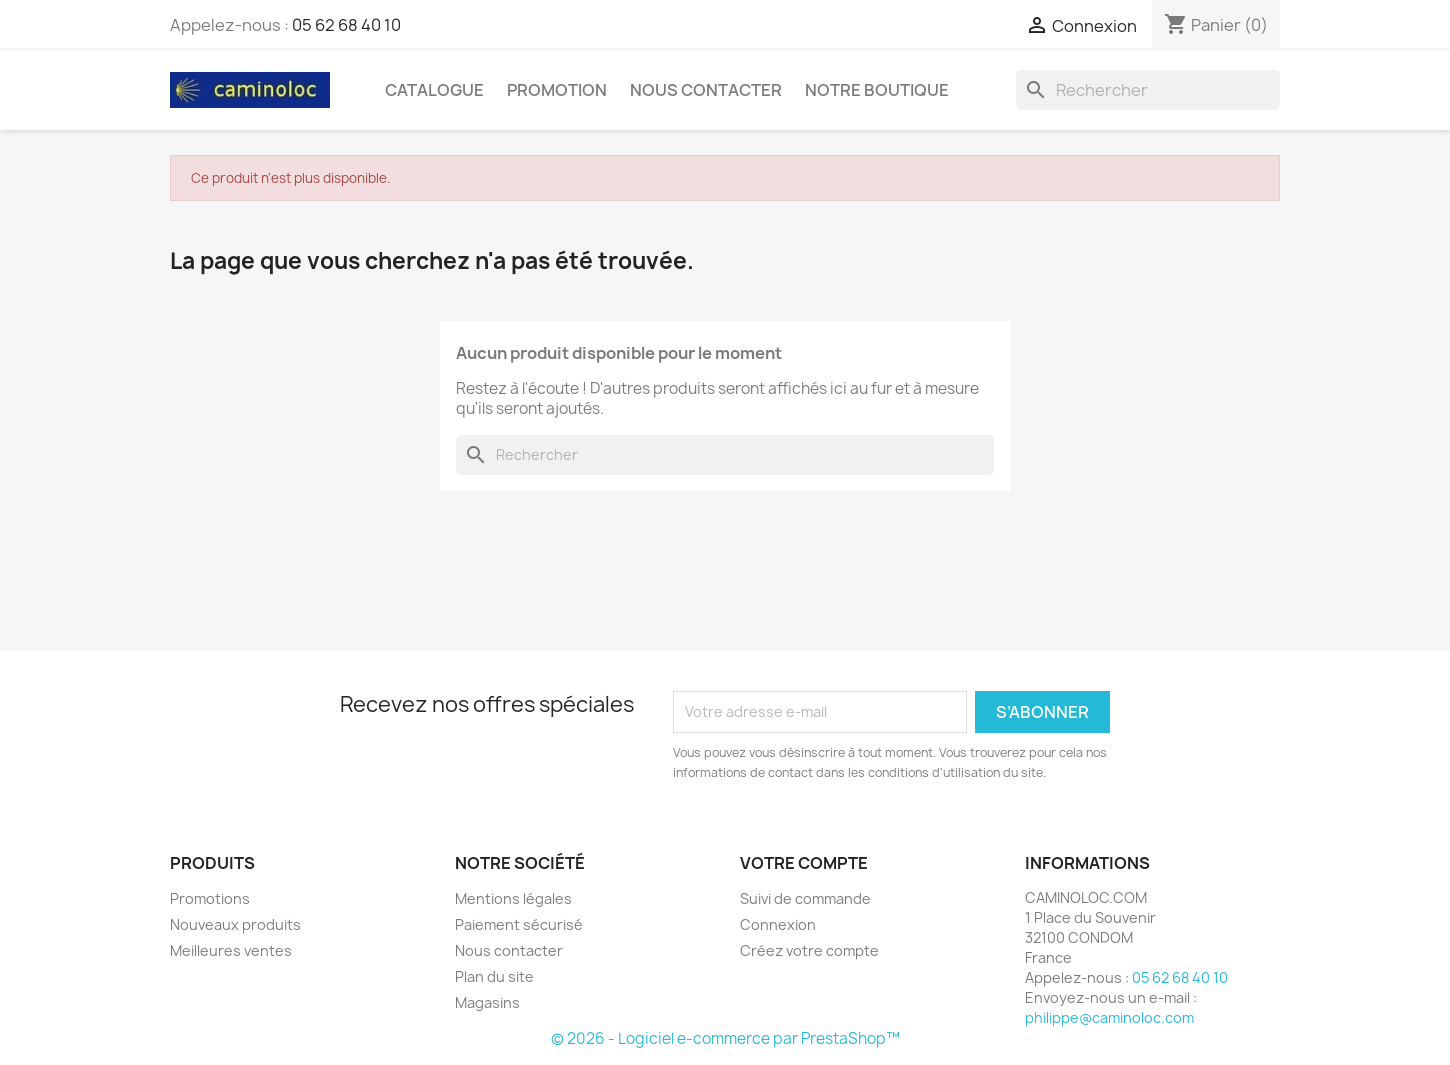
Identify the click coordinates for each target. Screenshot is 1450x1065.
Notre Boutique (877, 90)
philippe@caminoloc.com (1109, 1017)
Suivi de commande (805, 898)
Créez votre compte (809, 950)
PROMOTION (557, 90)
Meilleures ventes (231, 950)
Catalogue (434, 90)
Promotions (210, 898)
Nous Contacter (706, 90)
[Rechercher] (1148, 90)
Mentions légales (513, 898)
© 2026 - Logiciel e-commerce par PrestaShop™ (725, 1038)
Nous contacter (509, 950)
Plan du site (494, 976)
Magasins (487, 1002)
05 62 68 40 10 (346, 25)
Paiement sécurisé (519, 924)
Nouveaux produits (235, 924)
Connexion (778, 924)
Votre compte (804, 863)
